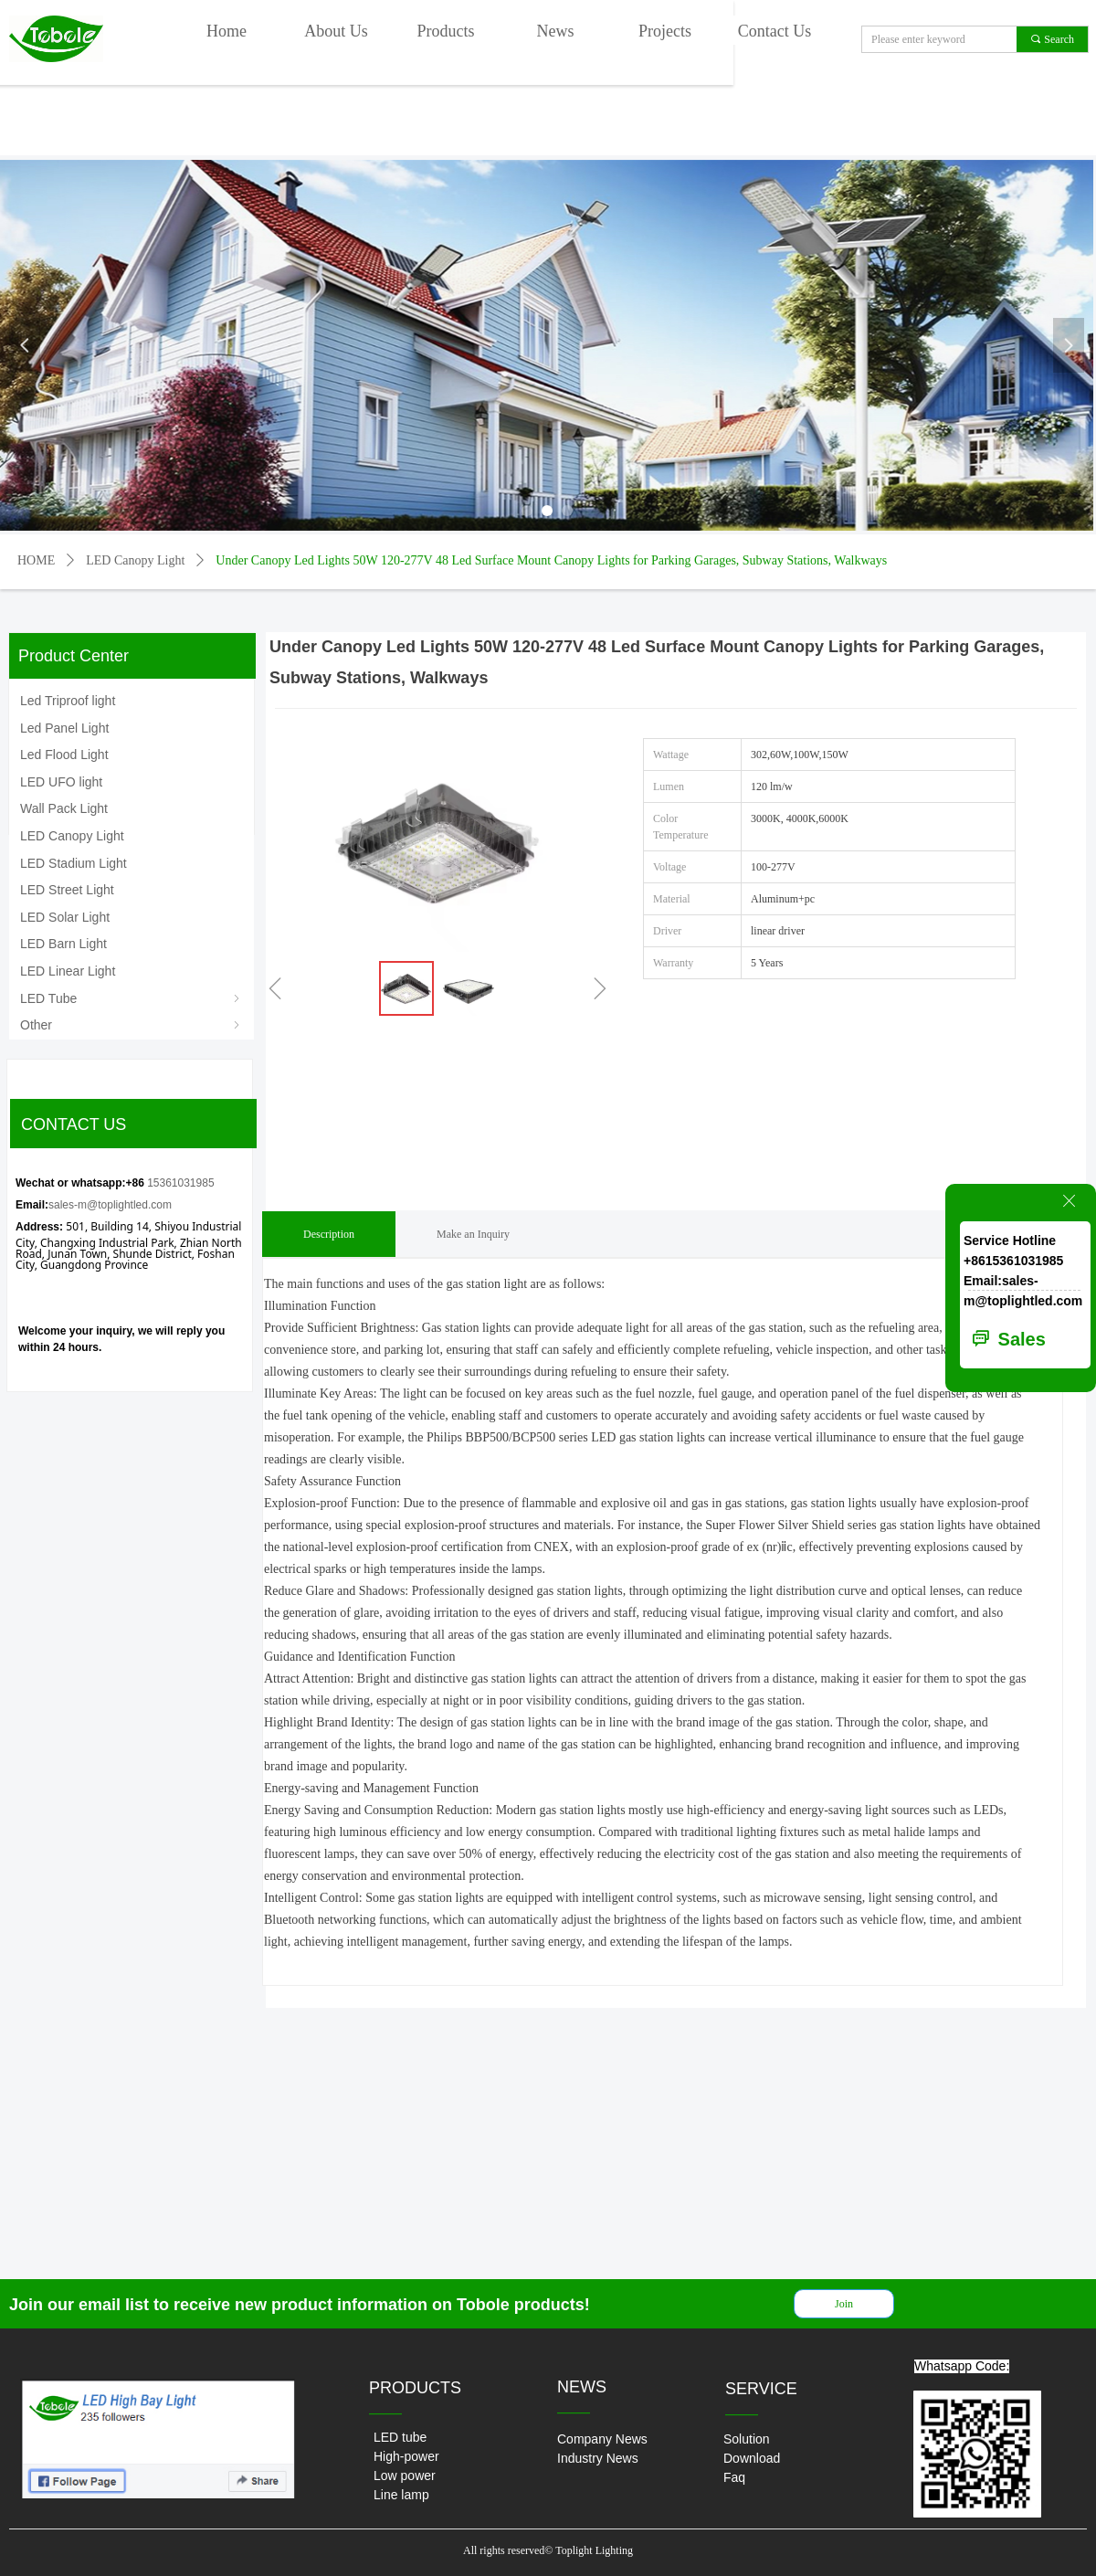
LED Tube (131, 998)
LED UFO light (61, 782)
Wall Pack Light (64, 808)
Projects (664, 31)
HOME (36, 560)
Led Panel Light (64, 728)
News (555, 31)
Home (226, 31)
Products (446, 31)
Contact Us (775, 31)
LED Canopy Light (135, 560)
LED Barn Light (63, 943)
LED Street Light (67, 889)
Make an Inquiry (473, 1234)
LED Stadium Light (73, 863)
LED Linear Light (67, 971)
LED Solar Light (65, 917)
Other (131, 1025)
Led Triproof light (67, 700)
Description (328, 1234)
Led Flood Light (64, 754)
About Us (336, 31)
